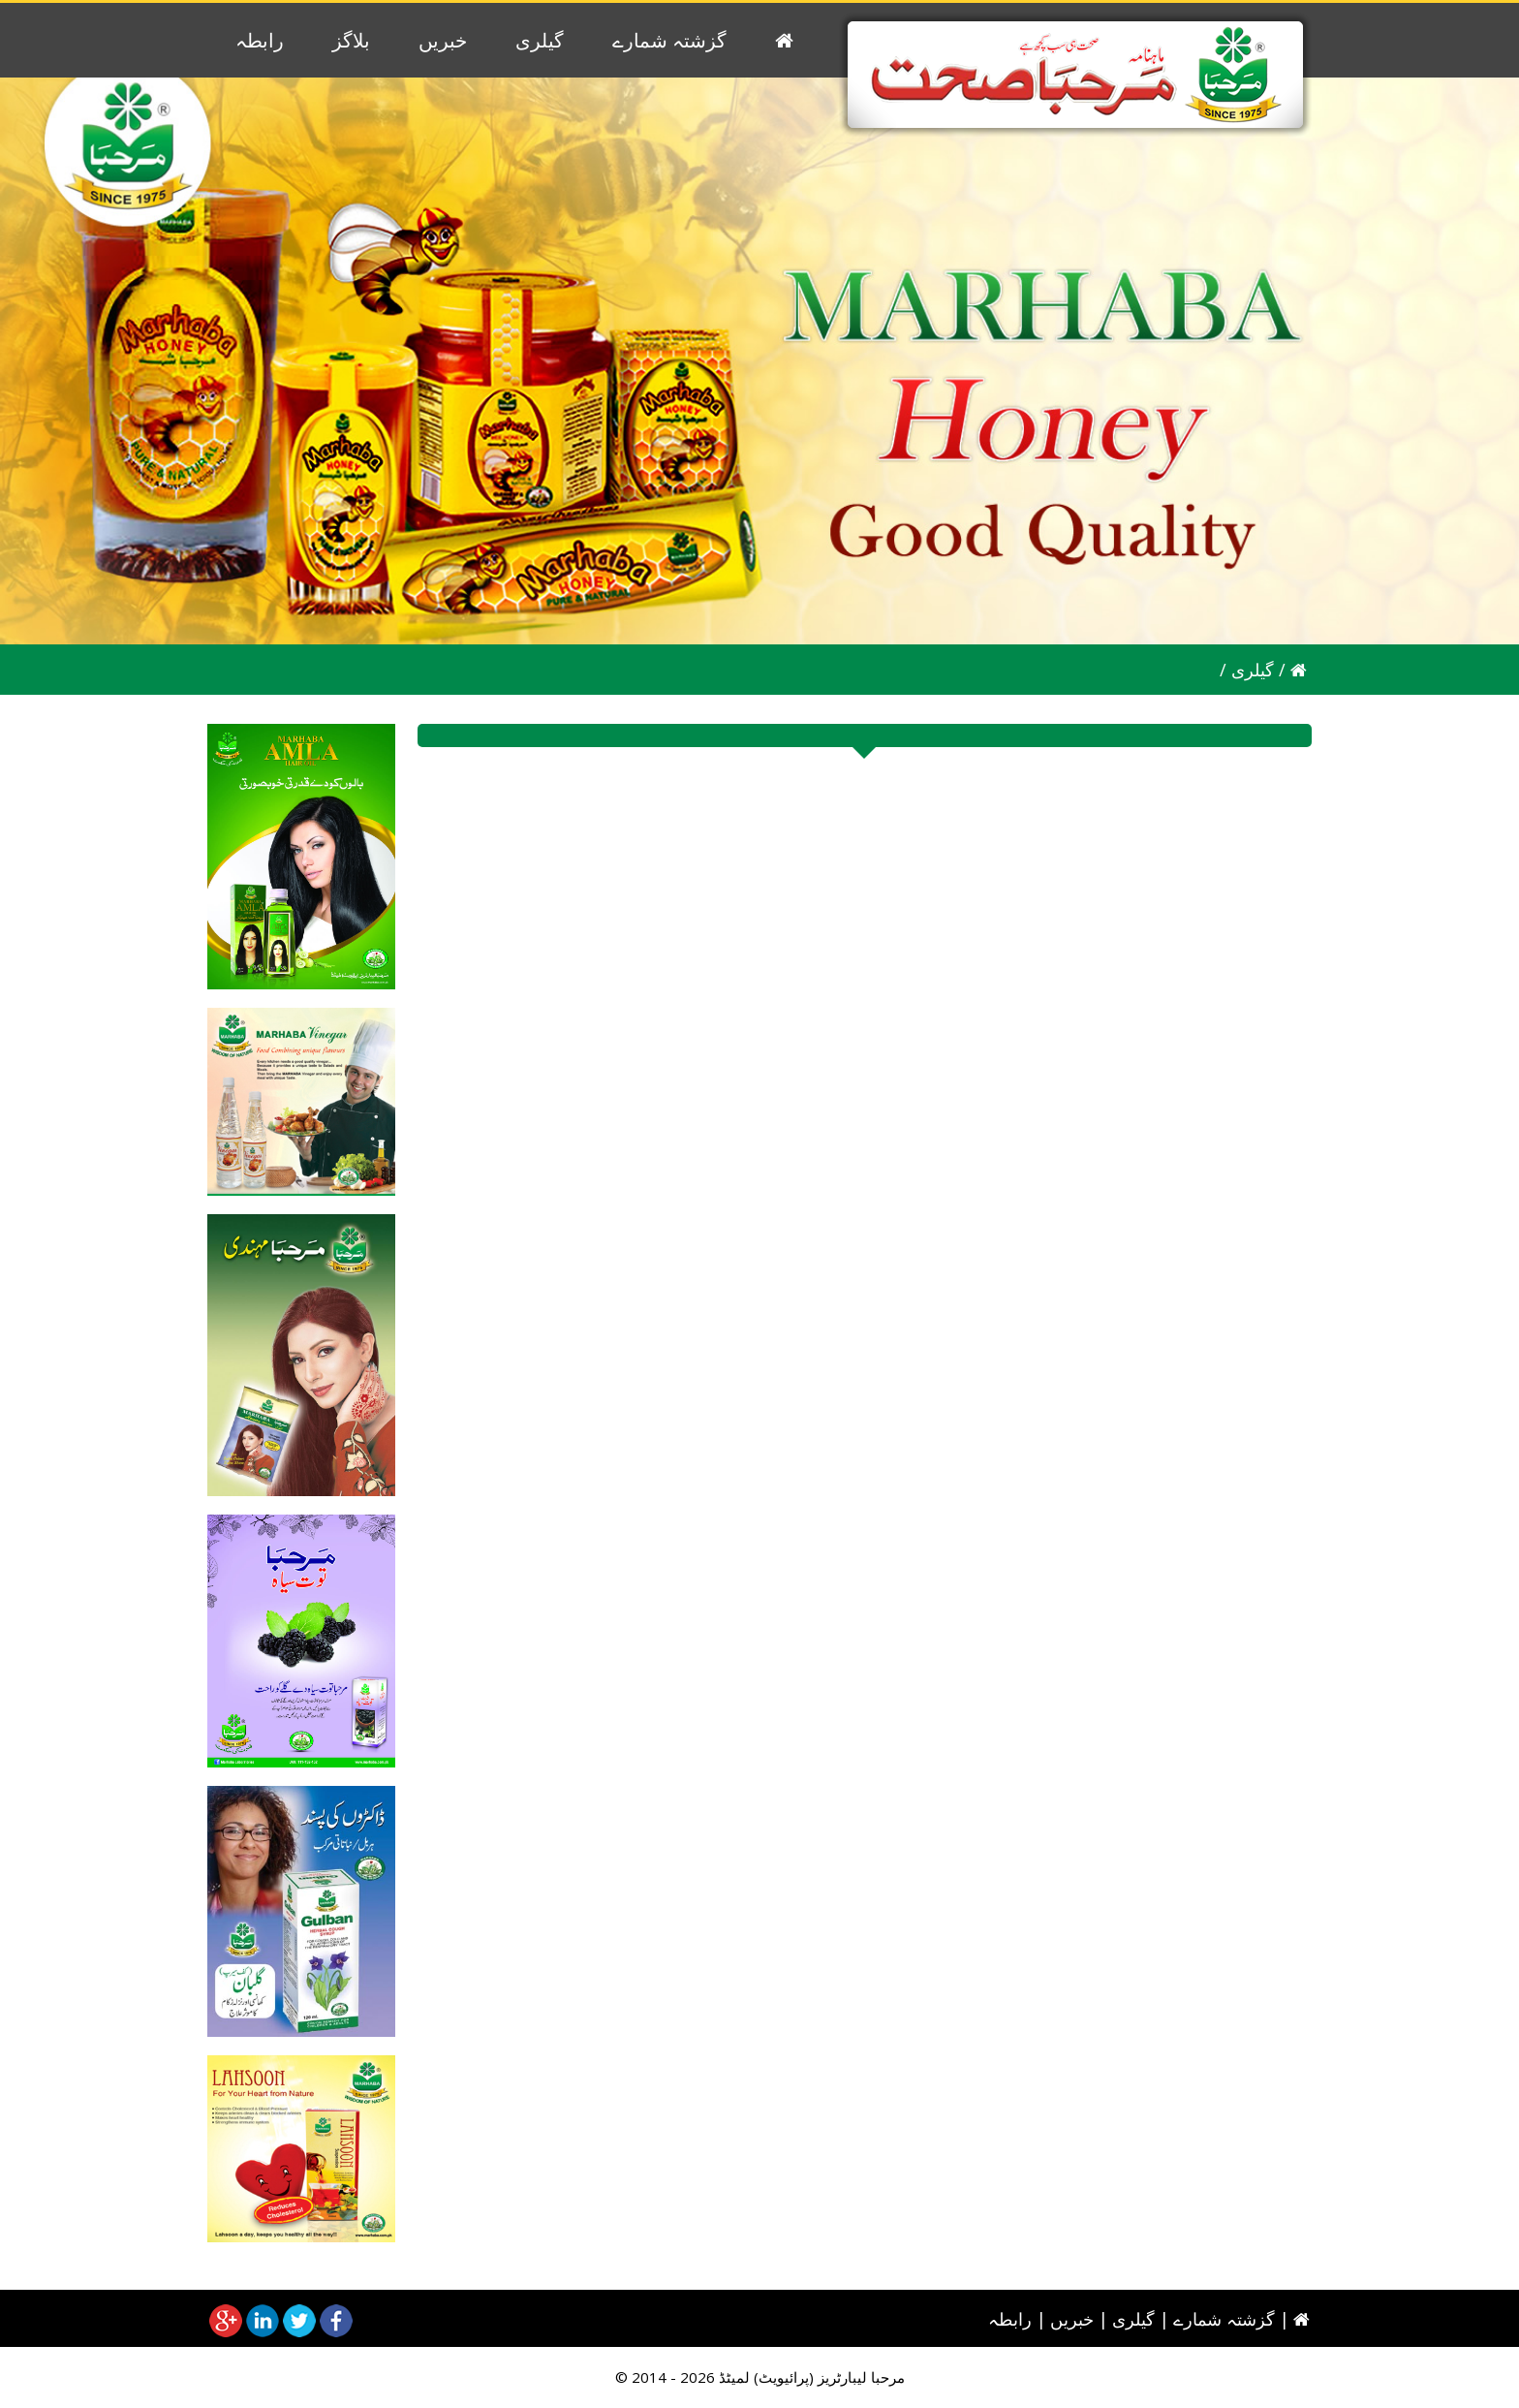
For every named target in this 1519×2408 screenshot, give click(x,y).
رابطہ (259, 40)
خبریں (442, 40)
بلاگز (351, 40)
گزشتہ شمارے (669, 40)
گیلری (539, 40)
